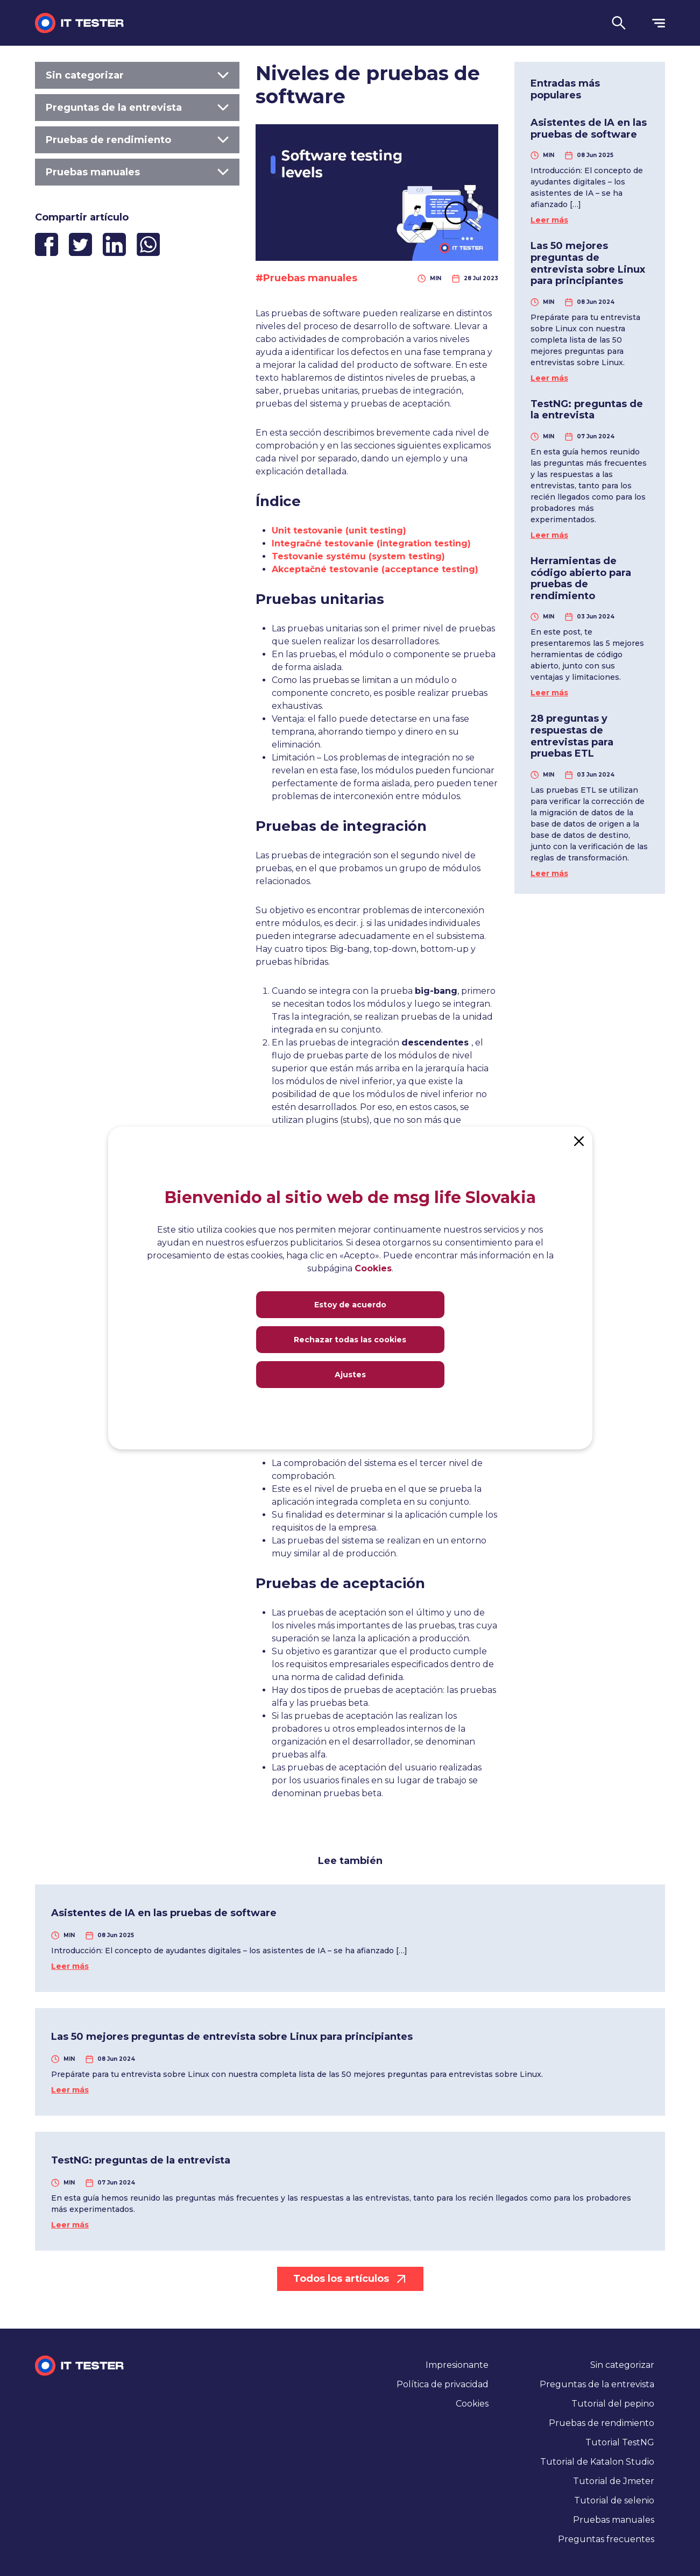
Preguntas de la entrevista (137, 107)
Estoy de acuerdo (350, 1305)
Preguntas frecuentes (606, 2539)
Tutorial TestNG (619, 2442)
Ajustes (350, 1374)
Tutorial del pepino (612, 2404)
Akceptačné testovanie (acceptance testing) (375, 569)
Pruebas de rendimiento (137, 140)
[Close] (578, 1140)
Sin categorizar (137, 75)
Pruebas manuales (137, 172)
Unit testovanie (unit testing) (339, 530)
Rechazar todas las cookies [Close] (350, 1339)
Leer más (549, 220)
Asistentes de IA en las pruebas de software (589, 128)
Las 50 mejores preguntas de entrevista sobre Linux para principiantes (588, 263)
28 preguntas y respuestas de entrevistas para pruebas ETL (572, 736)
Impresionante (457, 2365)
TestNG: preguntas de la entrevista (587, 410)
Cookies (472, 2404)
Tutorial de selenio (614, 2500)
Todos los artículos (350, 2279)
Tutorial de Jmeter (613, 2481)
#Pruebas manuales (306, 278)
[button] (619, 23)
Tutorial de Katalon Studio (597, 2462)
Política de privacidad (443, 2384)
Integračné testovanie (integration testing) (371, 543)
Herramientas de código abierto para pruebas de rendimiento (581, 578)
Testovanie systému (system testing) (358, 556)
